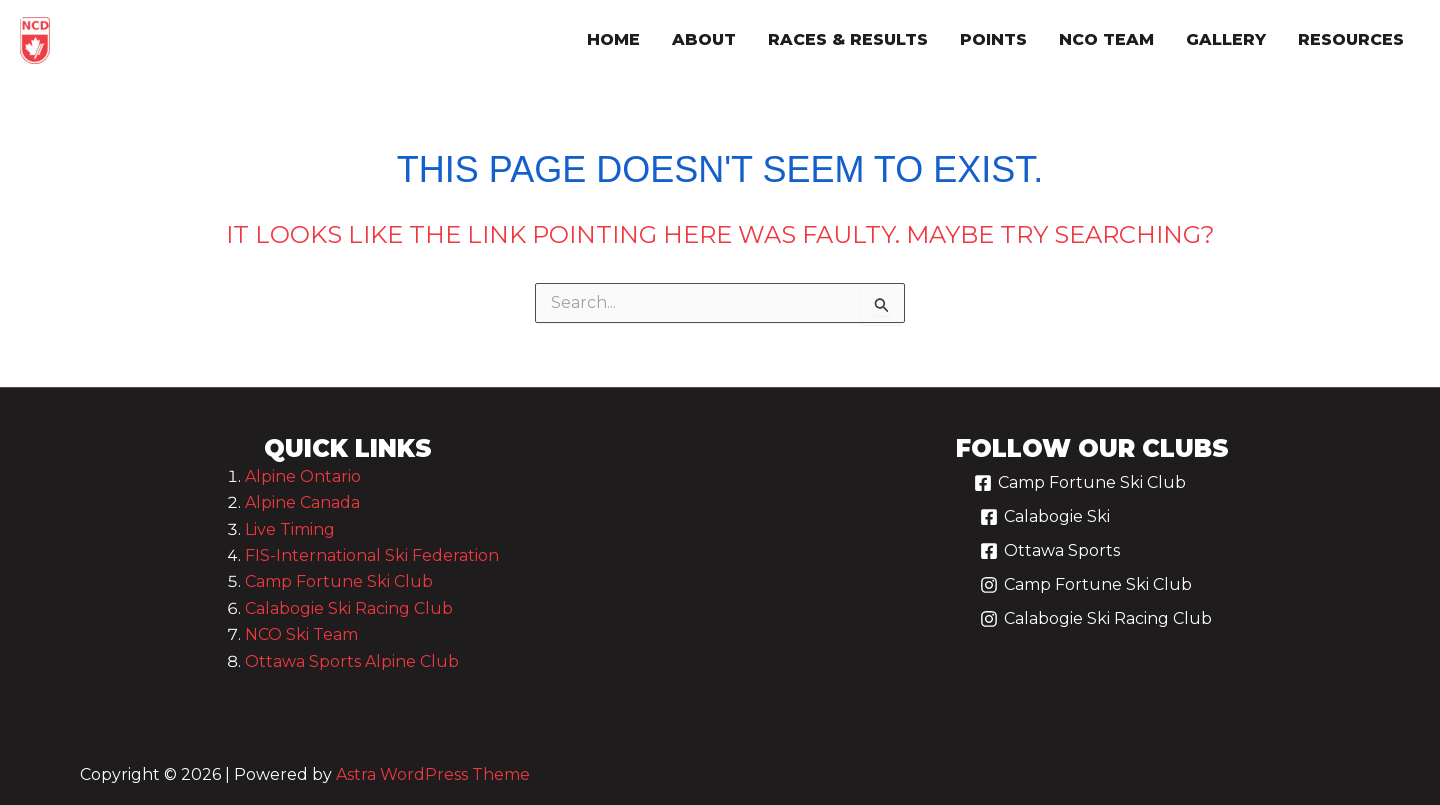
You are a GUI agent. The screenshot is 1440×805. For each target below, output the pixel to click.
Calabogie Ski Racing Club (349, 608)
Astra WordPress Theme (433, 774)
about (704, 39)
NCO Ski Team (301, 634)
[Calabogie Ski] (1044, 525)
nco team (1106, 39)
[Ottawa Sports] (1049, 559)
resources (1351, 39)
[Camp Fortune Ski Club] (1079, 491)
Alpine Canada (302, 502)
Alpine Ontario (303, 476)
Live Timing (290, 529)
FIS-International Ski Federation (372, 555)
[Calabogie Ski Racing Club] (1095, 627)
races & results (848, 39)
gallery (1226, 39)
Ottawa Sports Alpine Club (352, 661)
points (993, 39)
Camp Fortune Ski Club (339, 581)
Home (613, 39)
